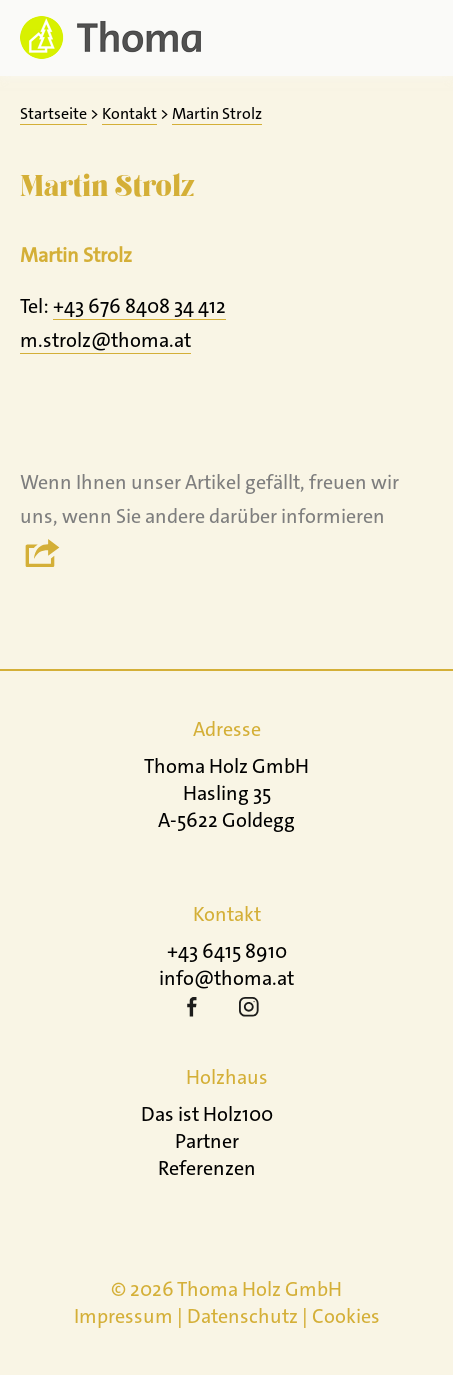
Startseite (53, 113)
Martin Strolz (217, 113)
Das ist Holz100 (207, 1114)
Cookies (346, 1316)
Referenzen (207, 1168)
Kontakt (129, 113)
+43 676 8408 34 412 (139, 306)
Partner (207, 1141)
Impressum (123, 1316)
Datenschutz (242, 1316)
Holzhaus (227, 1077)
